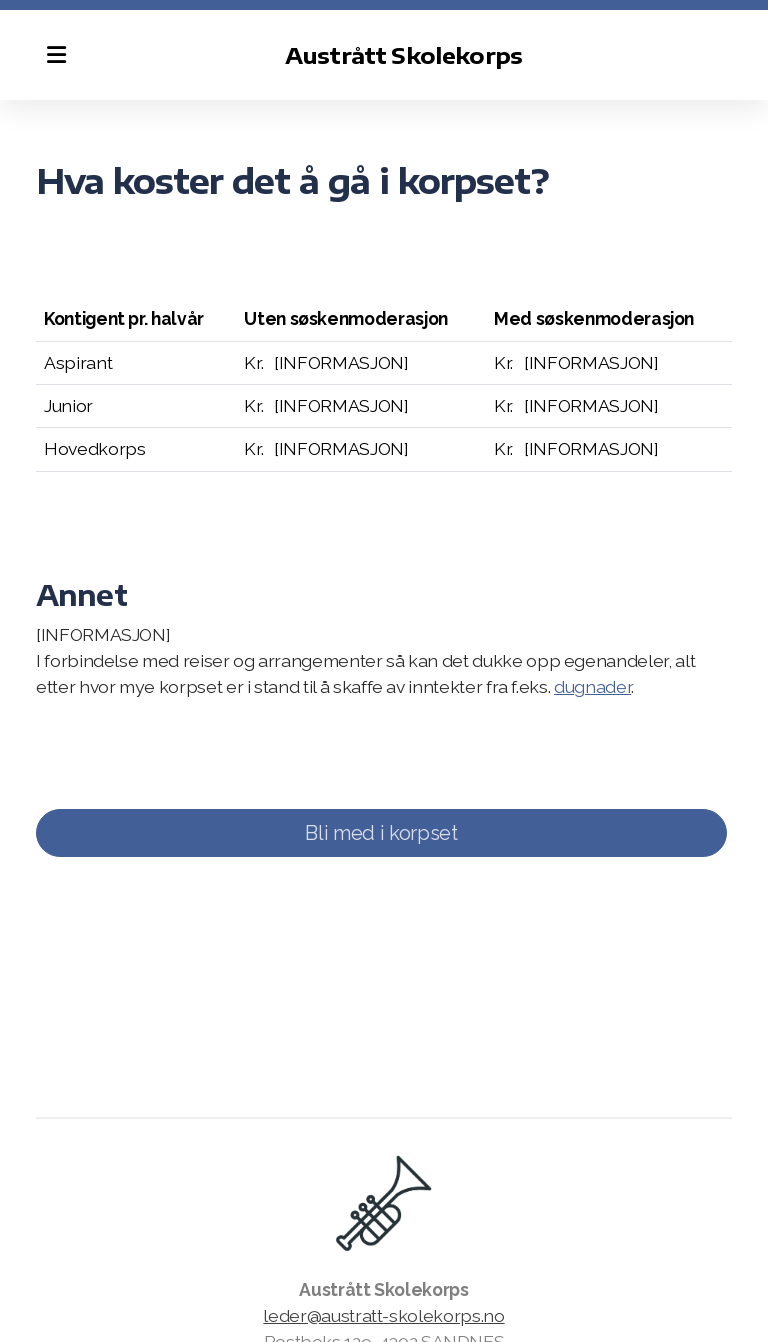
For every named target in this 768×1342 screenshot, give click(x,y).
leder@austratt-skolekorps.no (383, 1315)
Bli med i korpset (381, 833)
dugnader (592, 686)
